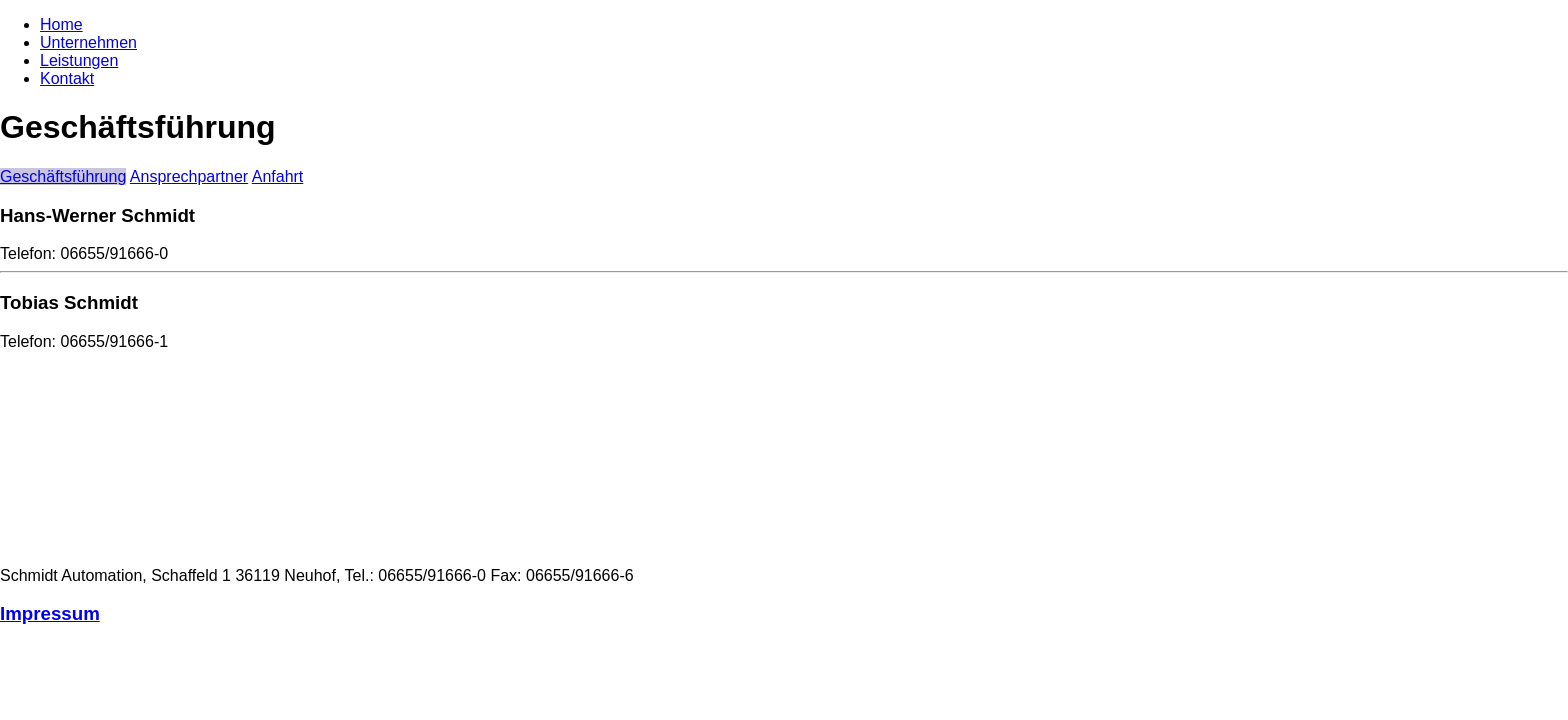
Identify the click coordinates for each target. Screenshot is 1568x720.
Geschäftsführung (63, 176)
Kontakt (67, 78)
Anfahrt (278, 176)
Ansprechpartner (189, 176)
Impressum (50, 613)
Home (61, 24)
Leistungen (79, 60)
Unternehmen (88, 42)
